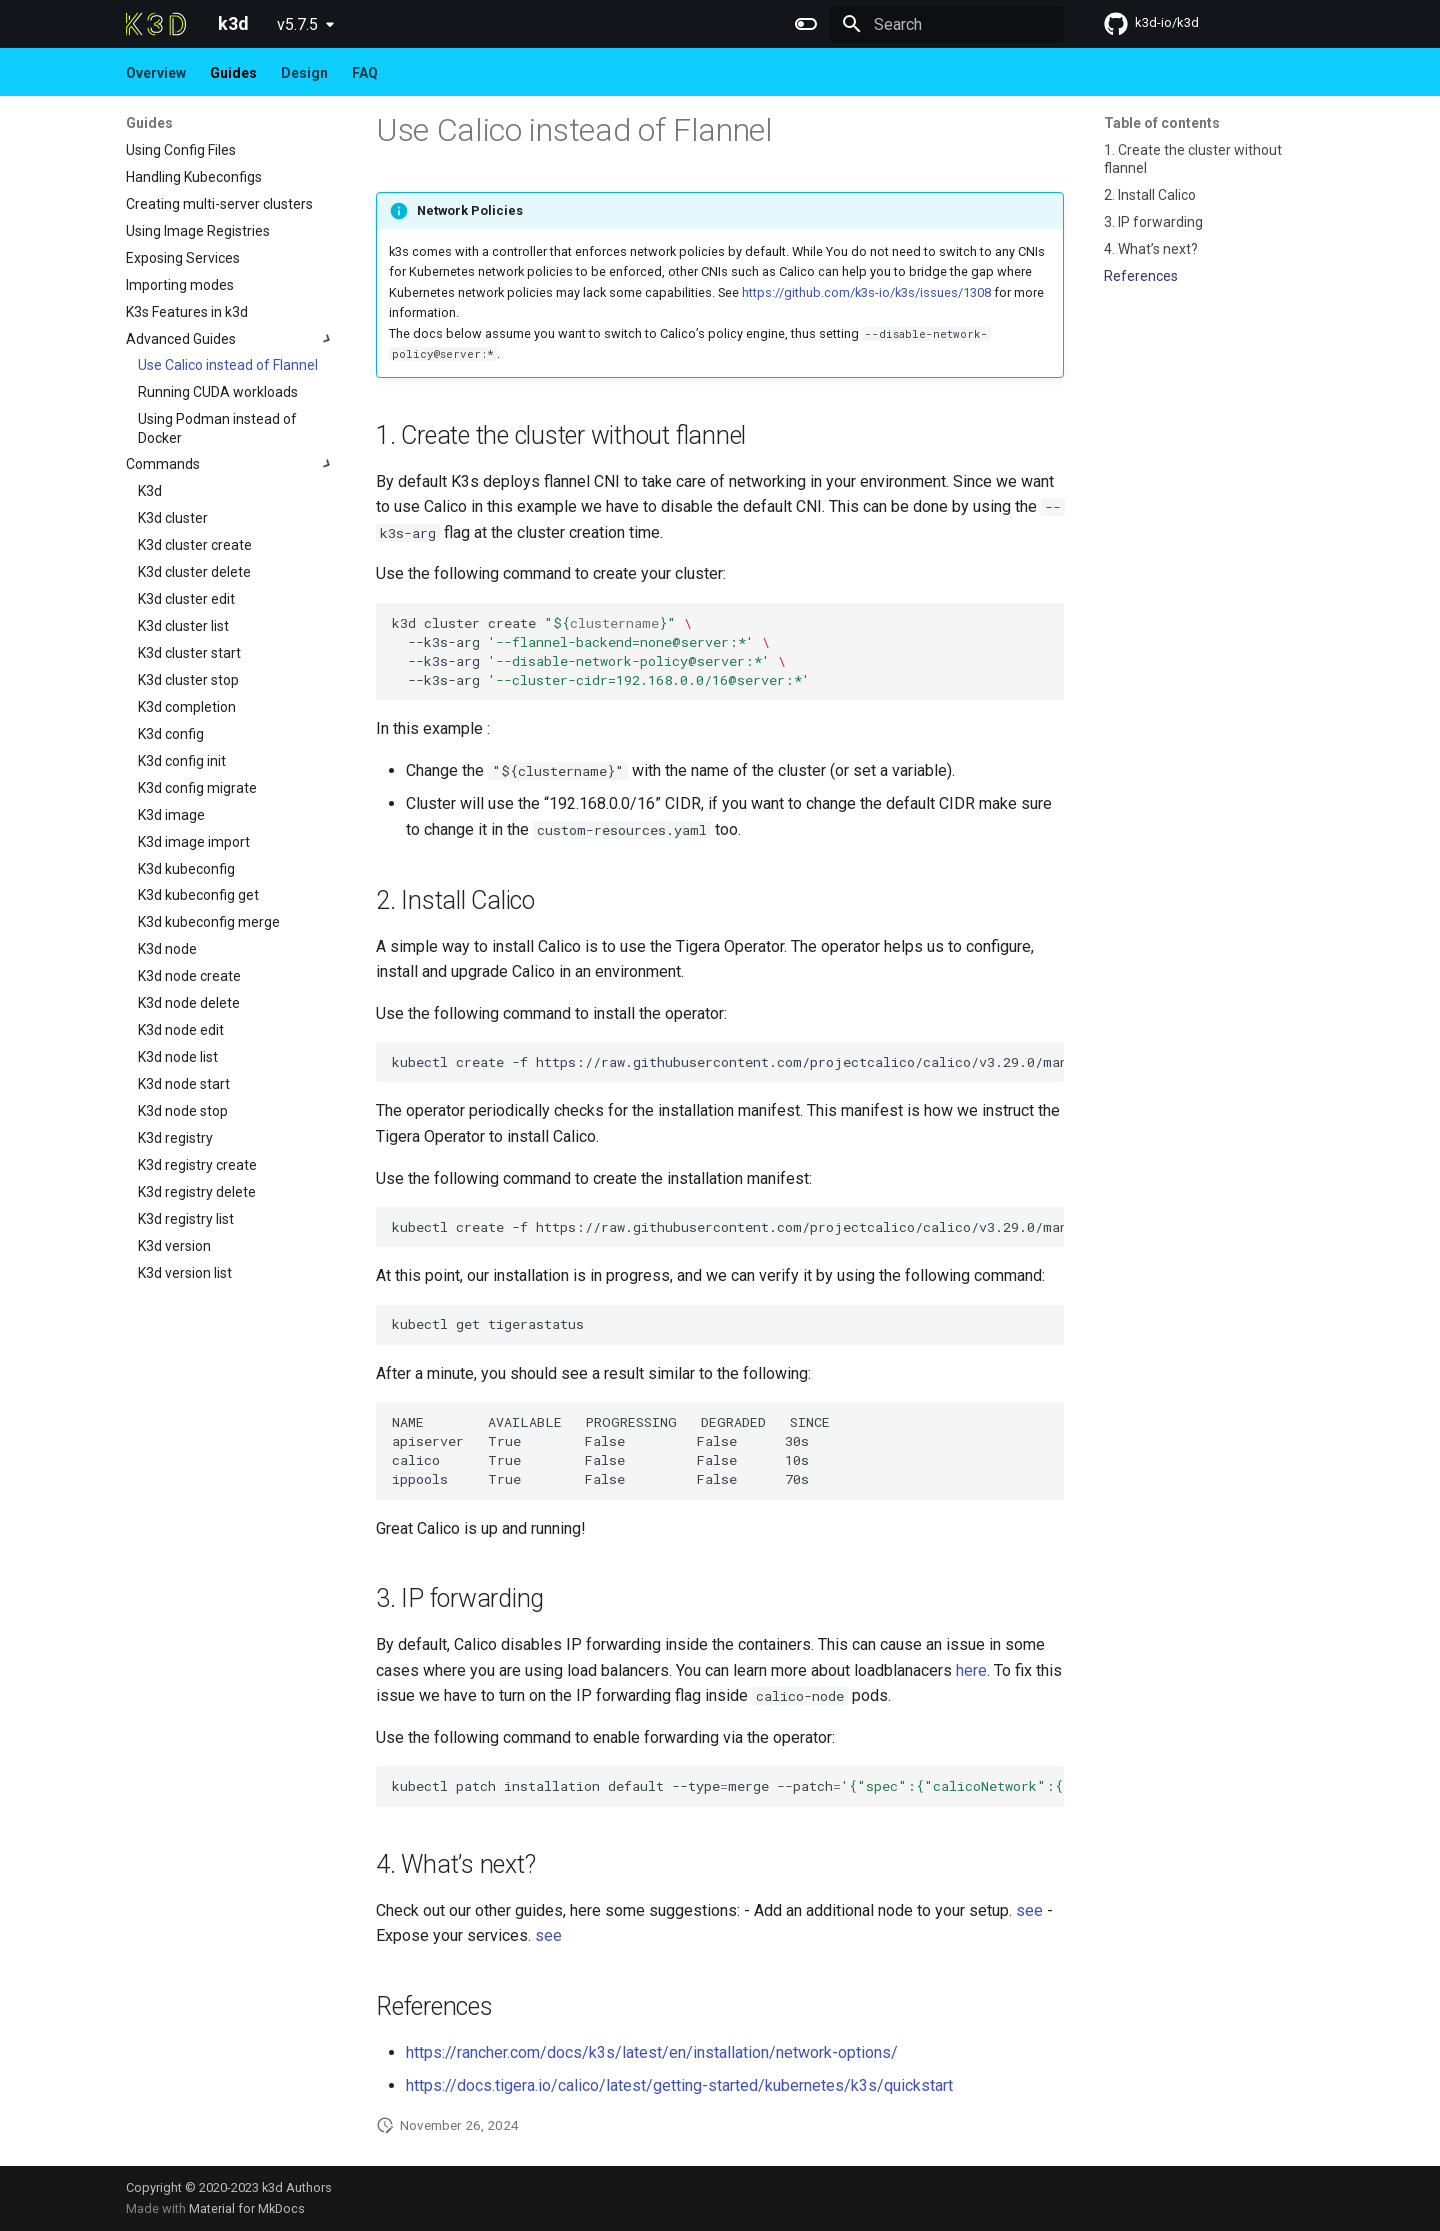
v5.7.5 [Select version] (297, 24)
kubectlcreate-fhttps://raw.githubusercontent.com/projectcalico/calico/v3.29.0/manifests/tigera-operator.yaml (728, 1062)
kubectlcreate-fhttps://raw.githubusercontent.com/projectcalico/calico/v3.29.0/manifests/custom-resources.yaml (728, 1227)
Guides (233, 73)
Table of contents (1162, 123)
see (1029, 1910)
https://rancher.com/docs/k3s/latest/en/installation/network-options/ (652, 2052)
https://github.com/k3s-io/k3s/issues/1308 (866, 292)
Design (304, 73)
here (971, 1670)
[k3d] (156, 24)
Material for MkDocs (247, 2208)
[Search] (947, 24)
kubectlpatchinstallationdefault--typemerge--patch (728, 1786)
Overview (156, 73)
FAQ (365, 73)
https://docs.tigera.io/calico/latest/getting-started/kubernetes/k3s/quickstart (679, 2085)
